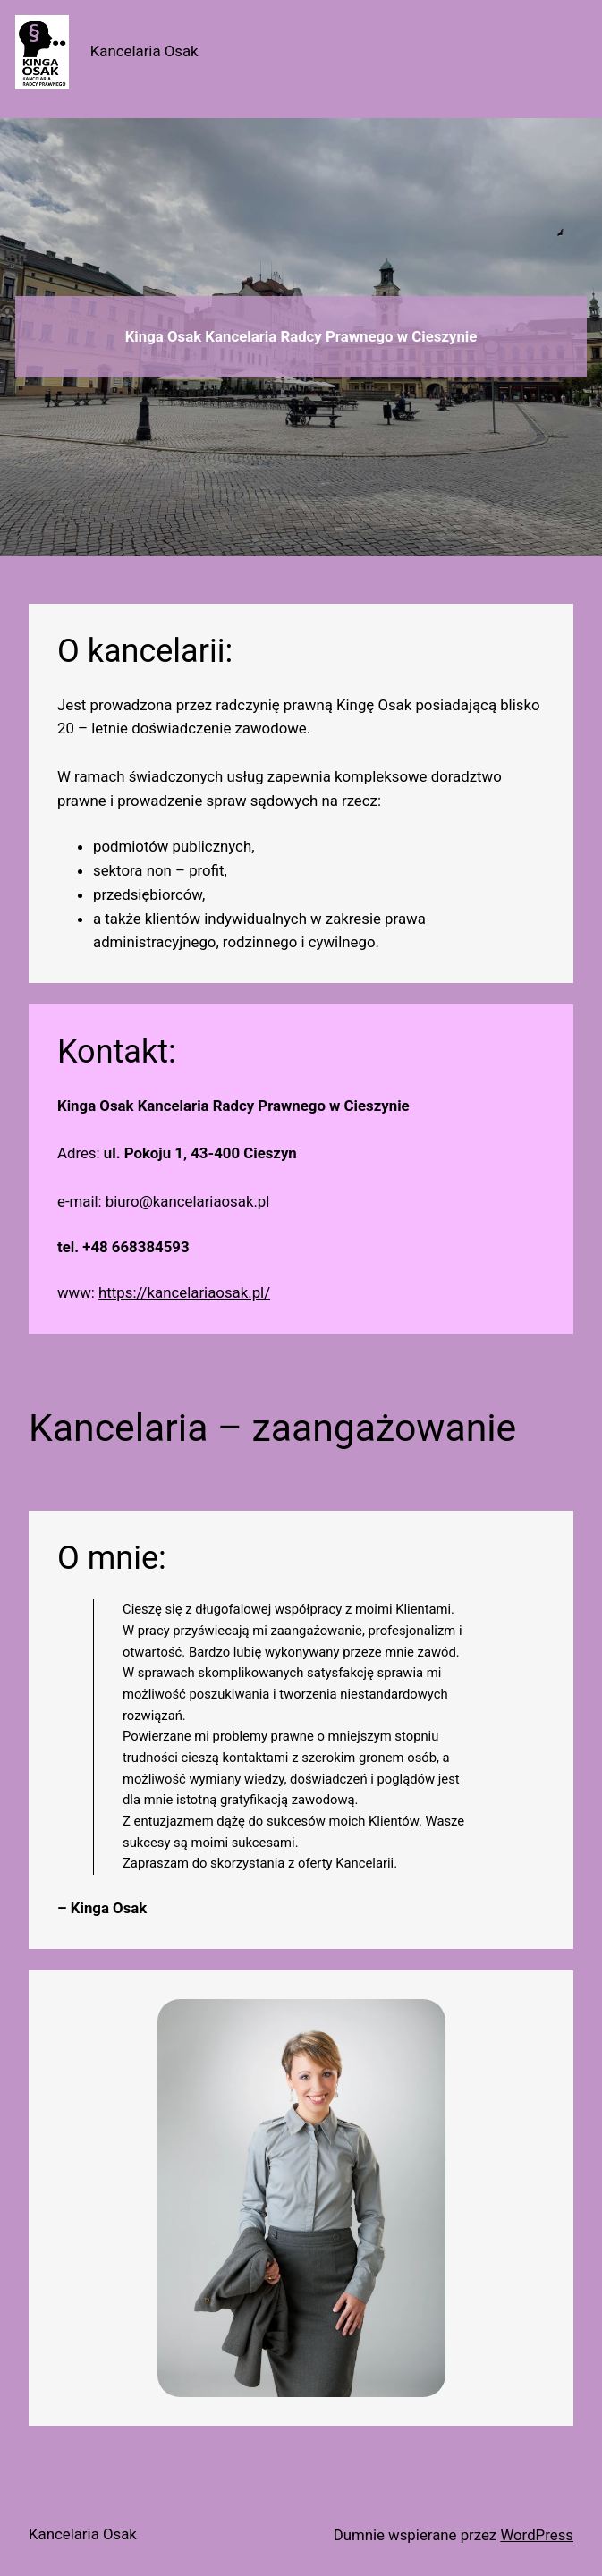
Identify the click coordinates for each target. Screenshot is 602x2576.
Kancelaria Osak (144, 51)
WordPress (536, 2535)
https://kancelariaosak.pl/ (184, 1292)
